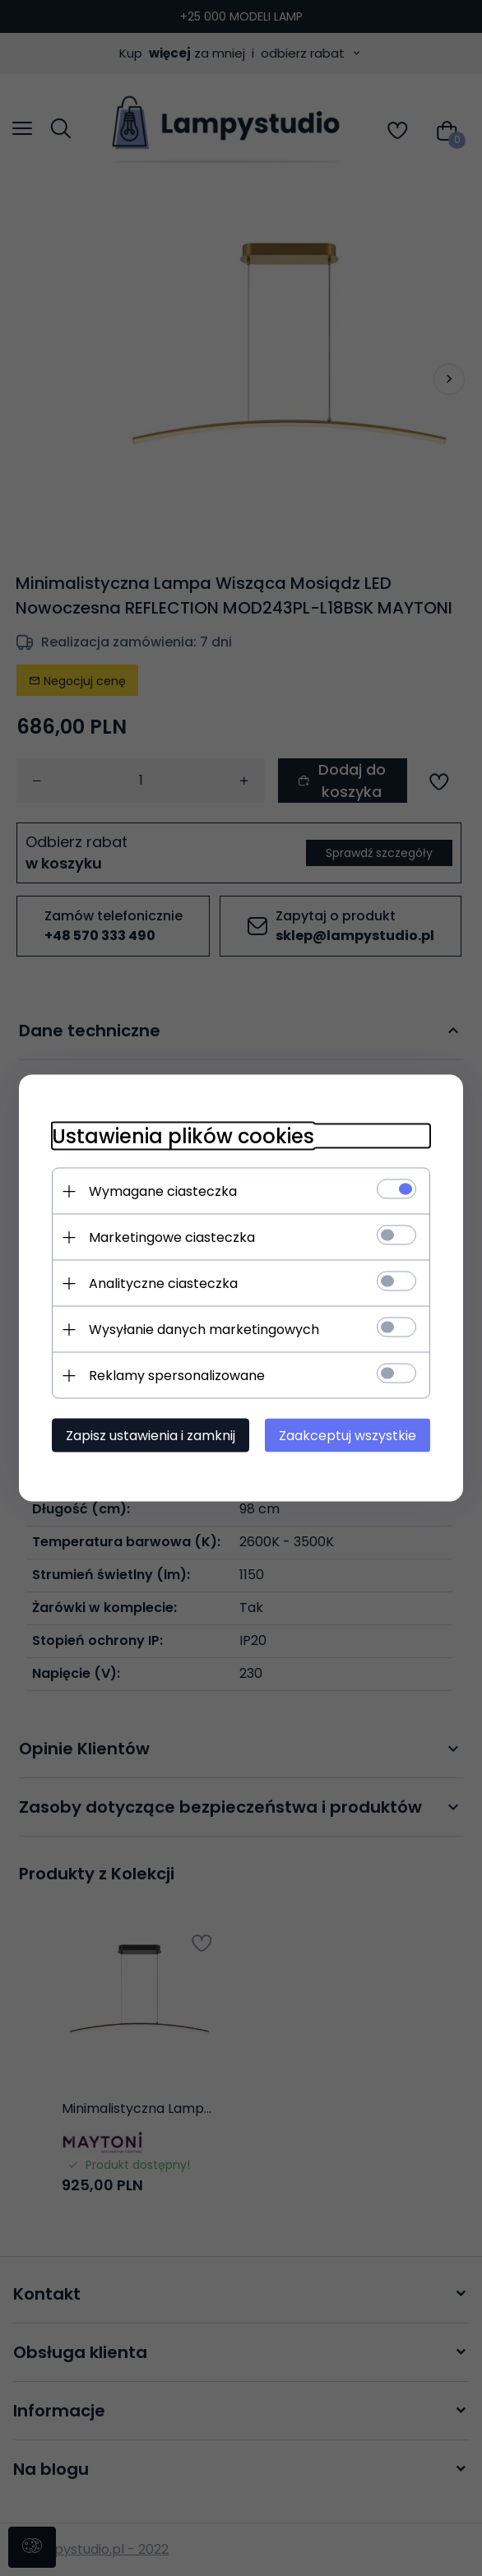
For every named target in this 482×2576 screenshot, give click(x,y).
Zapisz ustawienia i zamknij (150, 1435)
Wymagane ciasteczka (163, 1191)
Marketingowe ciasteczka (172, 1237)
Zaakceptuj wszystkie (347, 1435)
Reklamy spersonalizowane (177, 1375)
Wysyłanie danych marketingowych (204, 1329)
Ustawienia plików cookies (183, 1136)
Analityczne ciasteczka (163, 1283)
